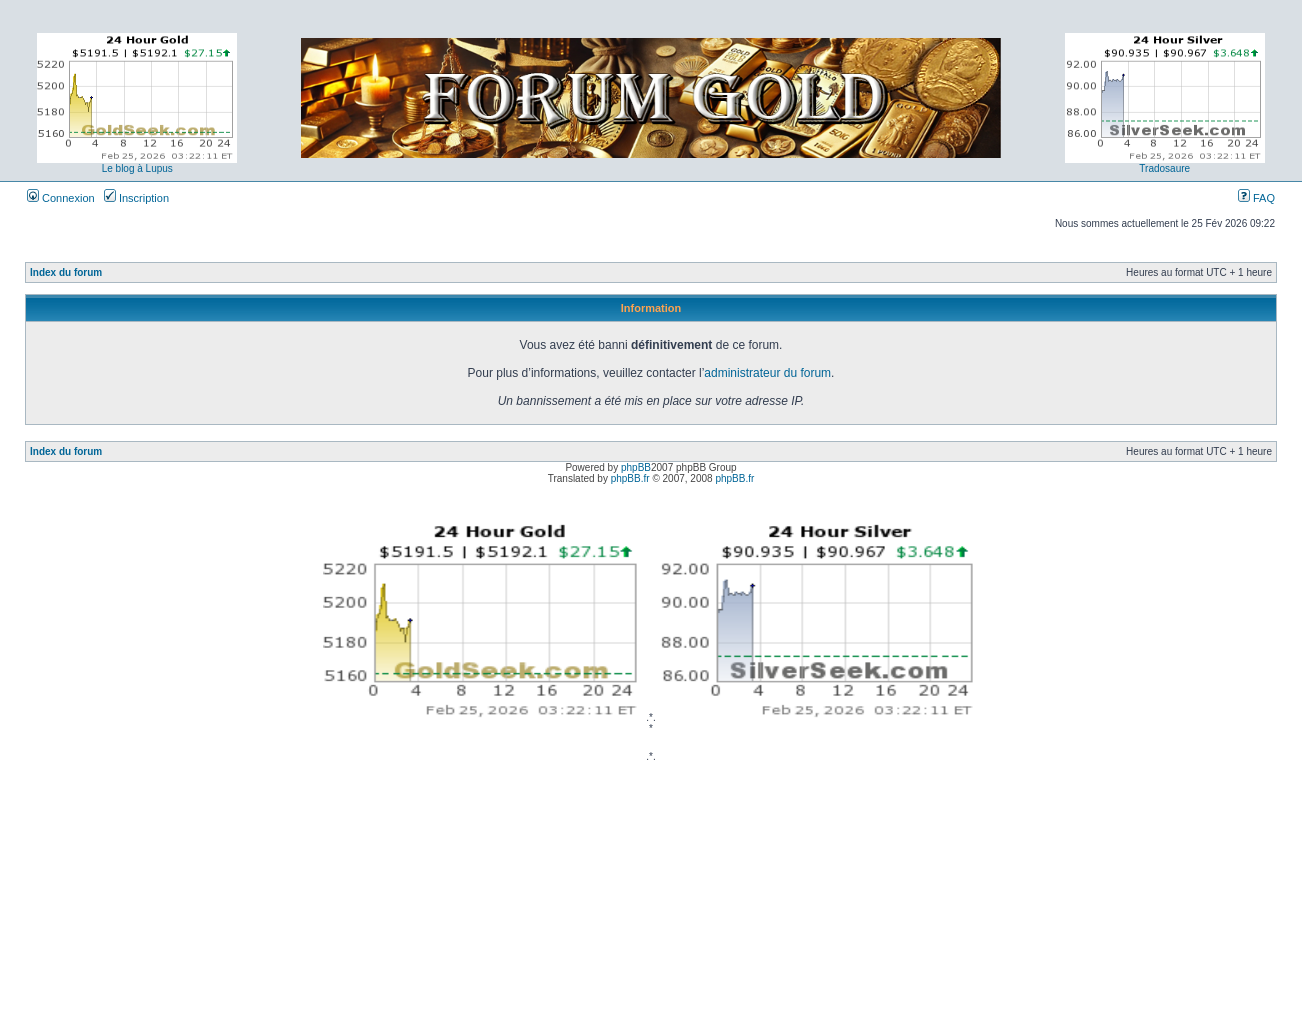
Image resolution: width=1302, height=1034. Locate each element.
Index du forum (66, 272)
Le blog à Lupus (137, 168)
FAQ (1256, 198)
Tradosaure (1164, 168)
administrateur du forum (767, 373)
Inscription (136, 198)
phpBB (636, 467)
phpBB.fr (630, 478)
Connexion (61, 198)
